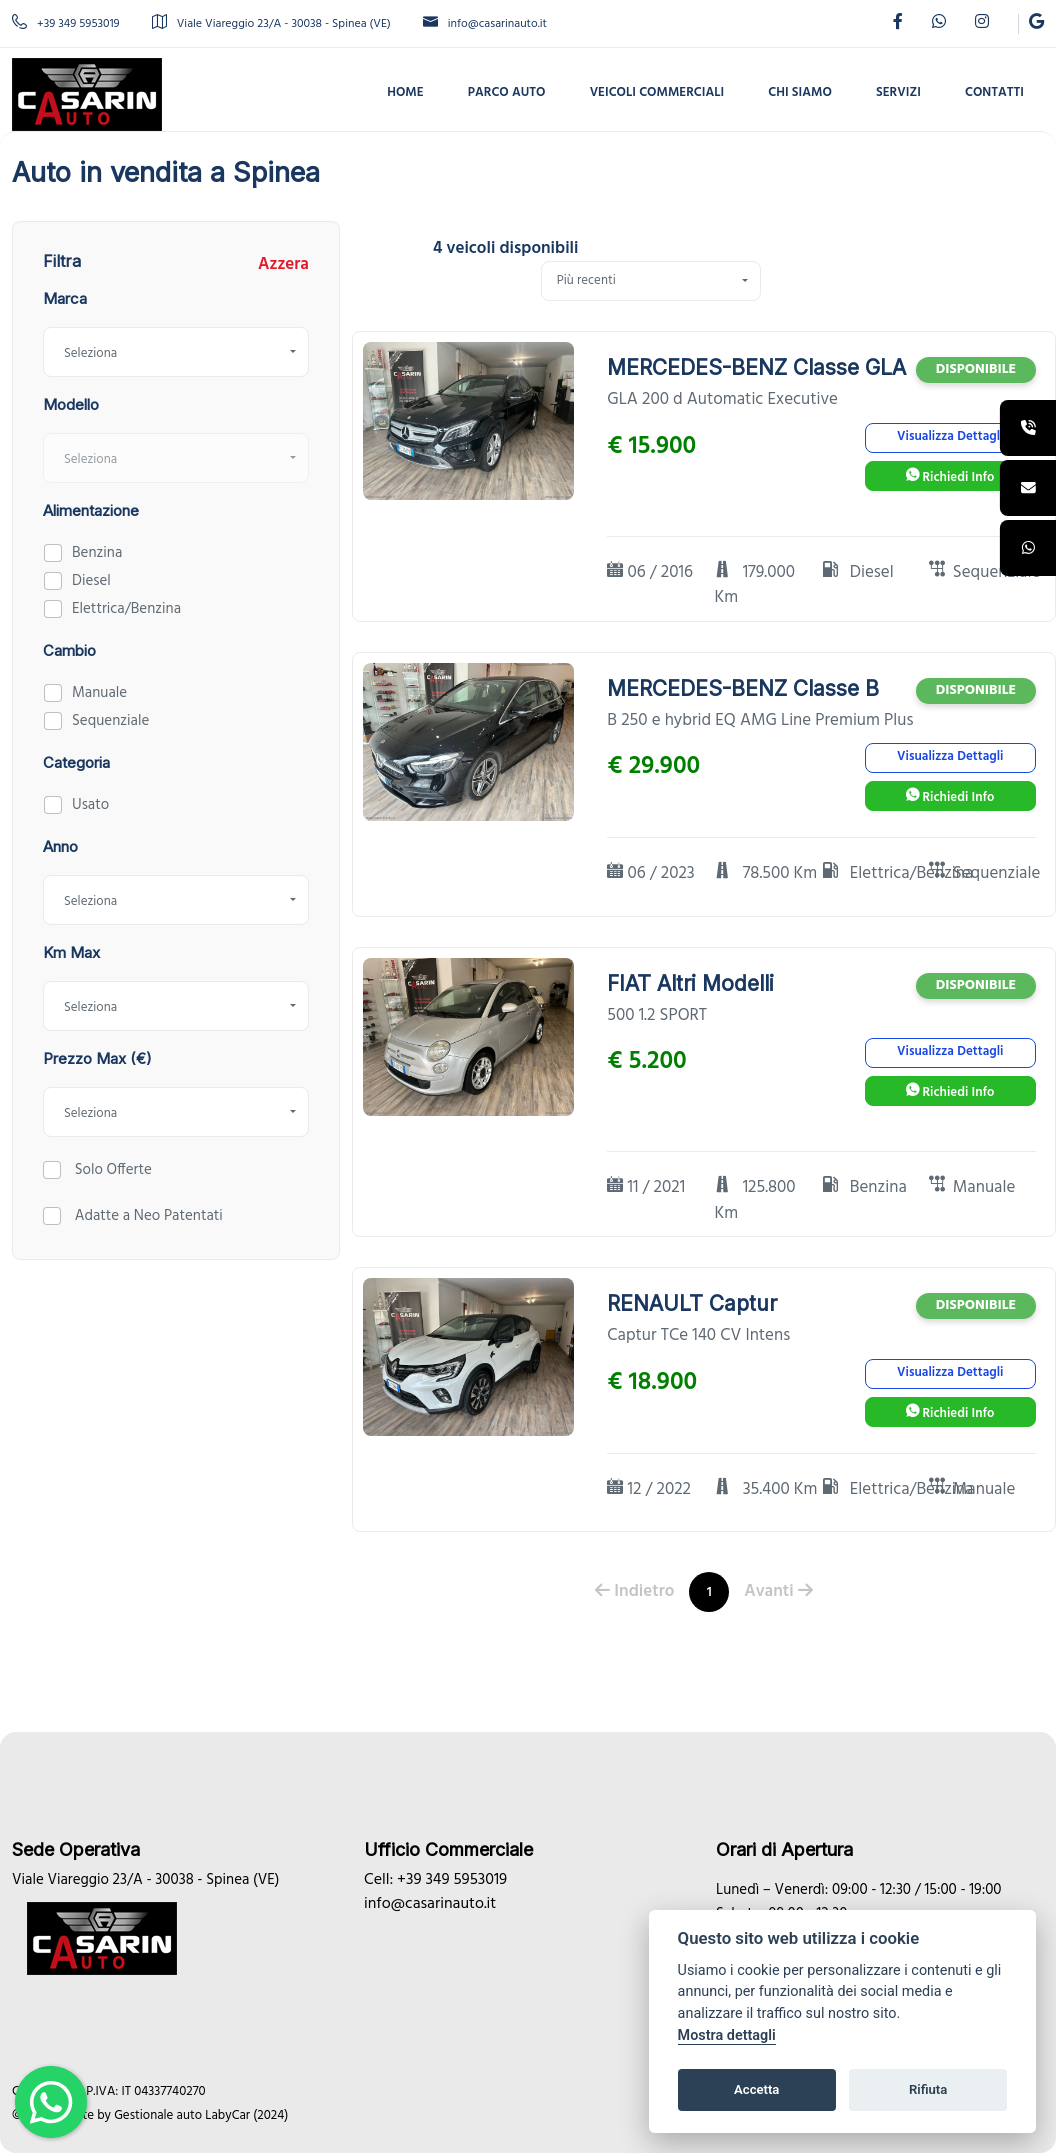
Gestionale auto (158, 2115)
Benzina (97, 553)
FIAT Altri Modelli (690, 983)
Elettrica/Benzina (126, 609)
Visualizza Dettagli (950, 436)
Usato (90, 805)
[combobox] (176, 352)
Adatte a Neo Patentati (147, 1216)
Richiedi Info (950, 477)
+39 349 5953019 (66, 24)
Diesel (91, 581)
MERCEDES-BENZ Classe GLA (756, 367)
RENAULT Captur (692, 1303)
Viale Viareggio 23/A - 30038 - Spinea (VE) (271, 24)
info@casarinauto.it (485, 24)
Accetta (756, 2089)
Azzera (283, 265)
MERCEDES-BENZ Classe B (743, 688)
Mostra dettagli (727, 2035)
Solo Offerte (111, 1170)
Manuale (99, 693)
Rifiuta (928, 2089)
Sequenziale (110, 721)
